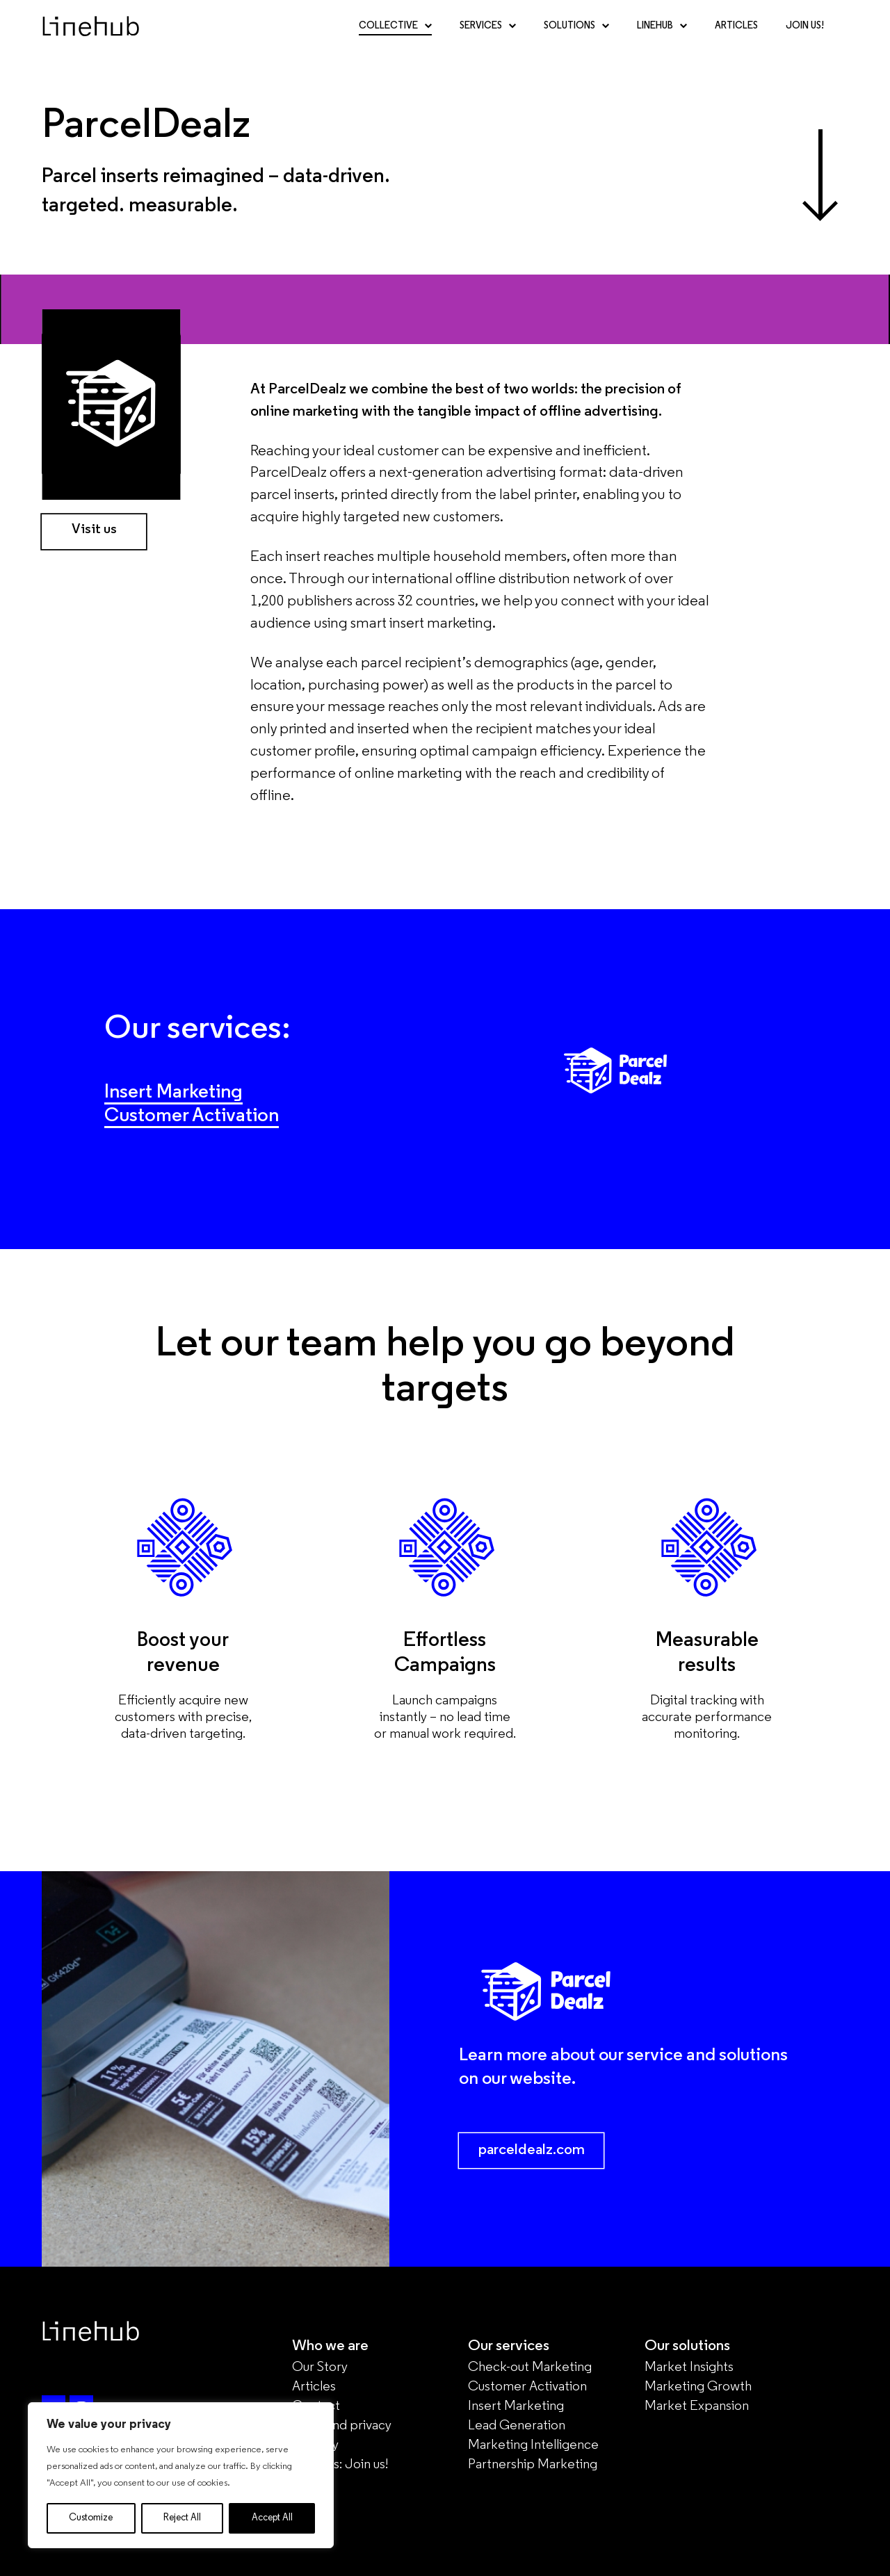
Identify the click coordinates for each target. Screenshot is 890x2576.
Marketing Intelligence (533, 2445)
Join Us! (805, 37)
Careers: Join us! (340, 2465)
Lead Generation (516, 2426)
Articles (736, 37)
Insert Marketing (176, 1092)
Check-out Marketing (530, 2367)
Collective (395, 37)
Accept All (272, 2518)
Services (488, 37)
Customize (91, 2518)
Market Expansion (697, 2406)
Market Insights (689, 2367)
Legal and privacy (341, 2426)
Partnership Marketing (532, 2465)
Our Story (320, 2367)
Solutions (576, 37)
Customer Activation (195, 1116)
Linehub (662, 37)
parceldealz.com (532, 2150)
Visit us (94, 530)
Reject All (182, 2518)
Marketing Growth (698, 2387)
